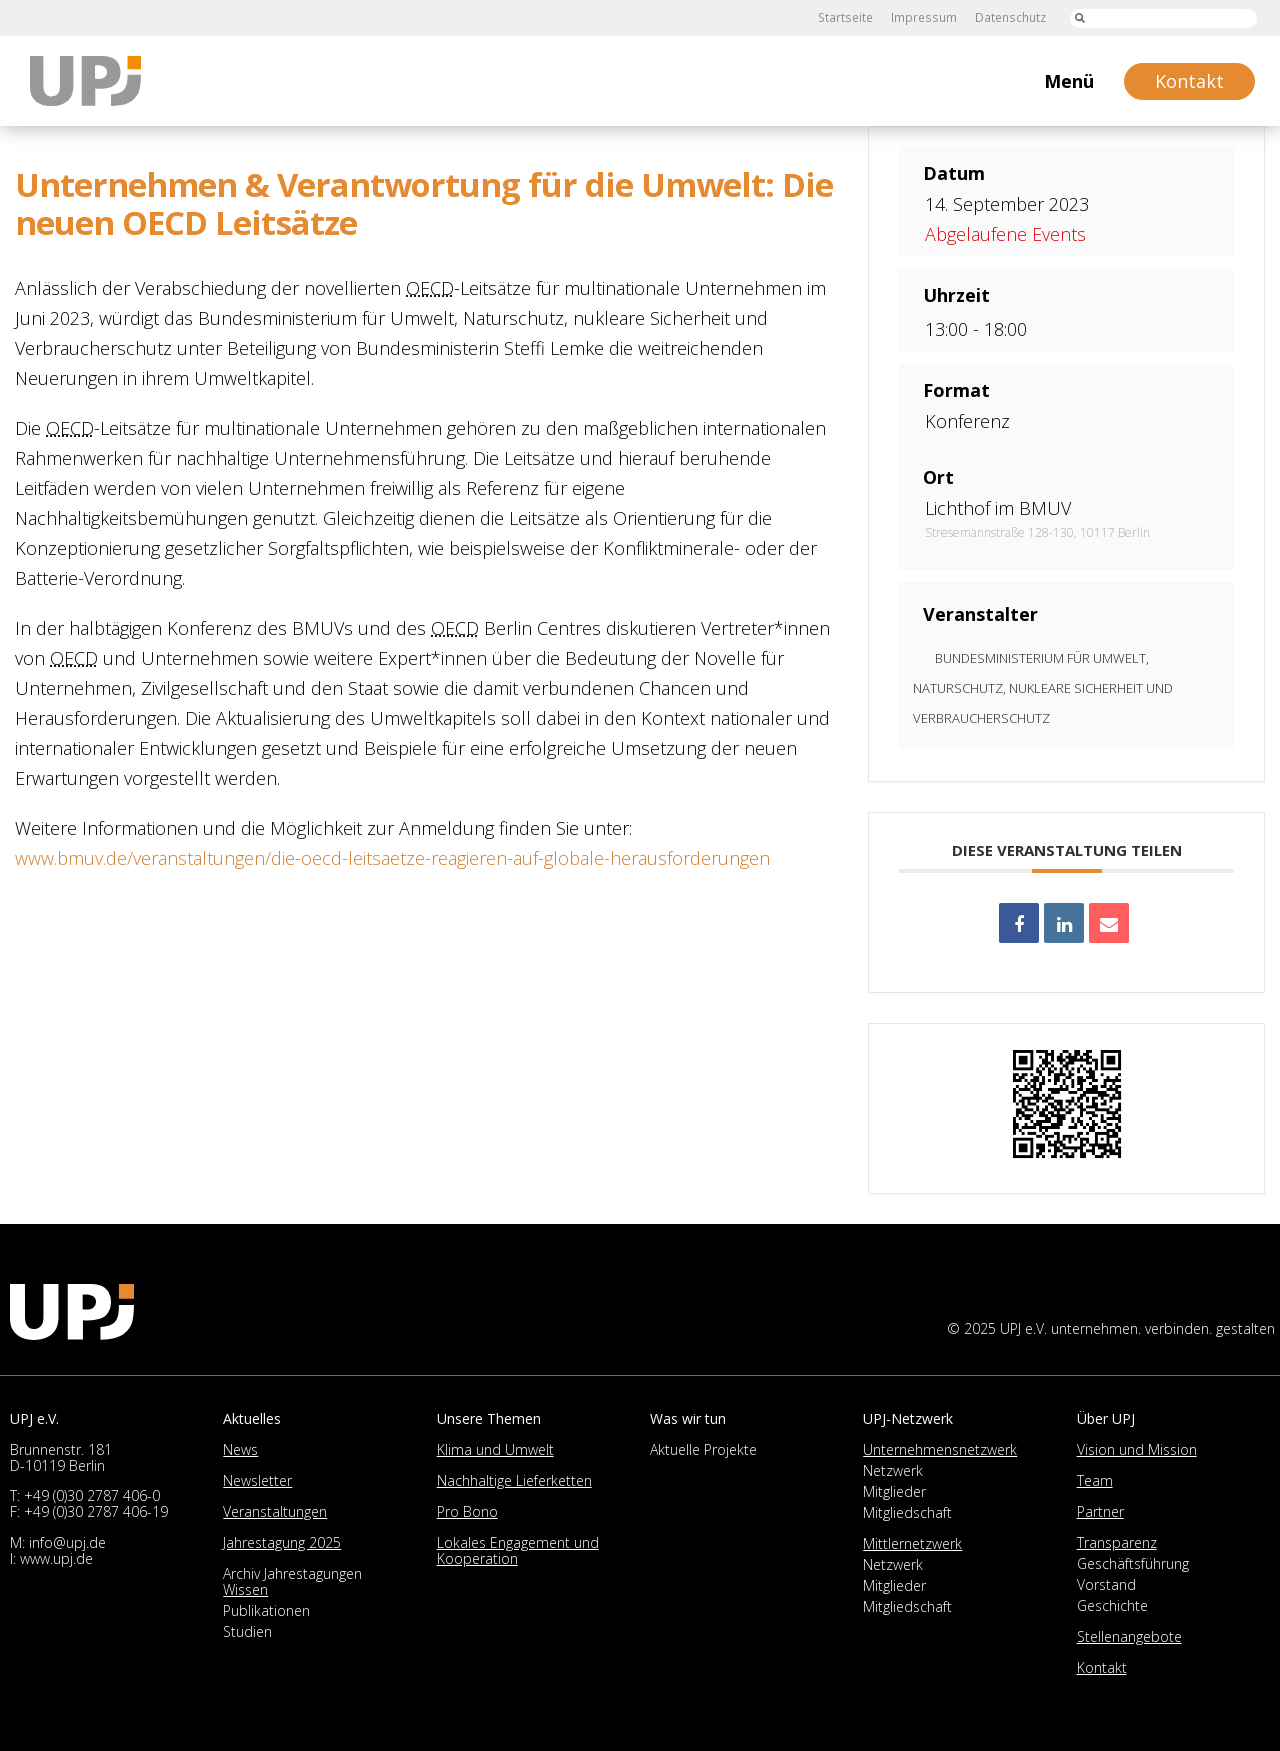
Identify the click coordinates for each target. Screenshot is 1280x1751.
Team (1095, 1480)
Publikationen (266, 1610)
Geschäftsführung (1133, 1563)
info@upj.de (67, 1542)
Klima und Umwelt (495, 1449)
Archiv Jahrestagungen (292, 1573)
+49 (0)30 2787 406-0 (92, 1495)
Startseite (848, 17)
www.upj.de (56, 1558)
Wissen (245, 1589)
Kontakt (1102, 1667)
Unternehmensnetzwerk (940, 1449)
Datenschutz (1010, 17)
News (240, 1449)
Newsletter (257, 1480)
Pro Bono (467, 1511)
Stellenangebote (1129, 1636)
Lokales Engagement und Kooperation (518, 1550)
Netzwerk (893, 1470)
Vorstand (1106, 1584)
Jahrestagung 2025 (282, 1542)
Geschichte (1112, 1605)
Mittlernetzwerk (912, 1543)
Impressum (925, 17)
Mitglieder (894, 1491)
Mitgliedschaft (907, 1512)
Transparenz (1117, 1542)
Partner (1100, 1511)
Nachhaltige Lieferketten (514, 1480)
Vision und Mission (1137, 1449)
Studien (247, 1631)
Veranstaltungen (275, 1511)
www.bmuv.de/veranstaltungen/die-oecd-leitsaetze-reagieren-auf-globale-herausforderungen (392, 858)
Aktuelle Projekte (703, 1449)
